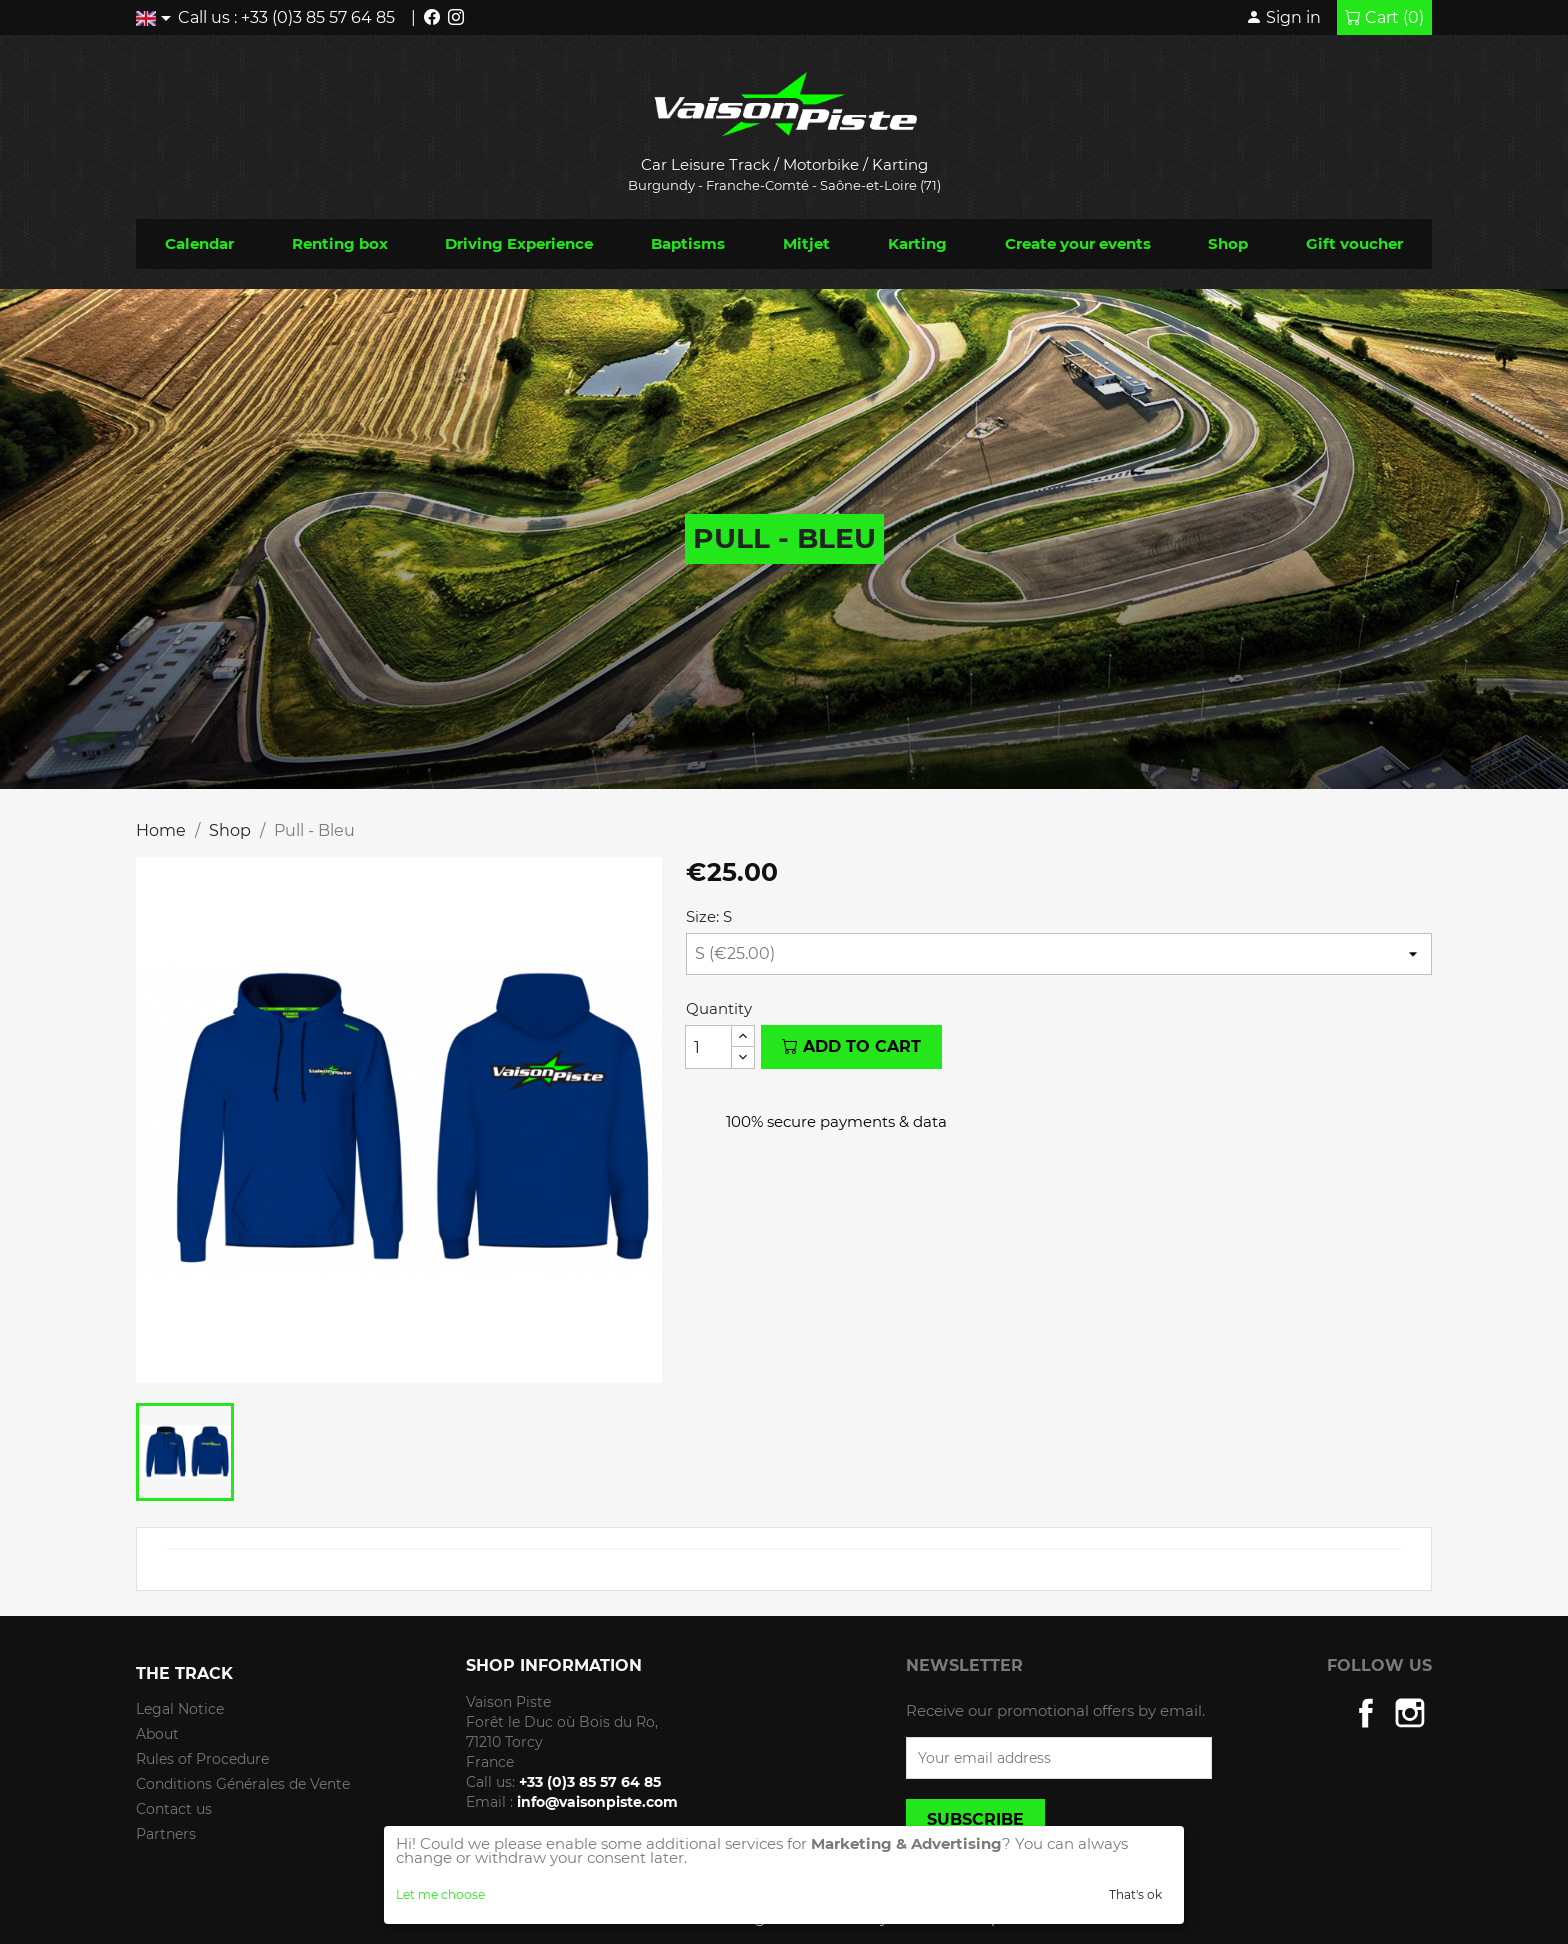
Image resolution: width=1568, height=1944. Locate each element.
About (157, 1734)
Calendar (199, 243)
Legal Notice (180, 1709)
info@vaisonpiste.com (597, 1802)
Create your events (1078, 243)
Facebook (1366, 1713)
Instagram (1410, 1713)
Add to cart (851, 1046)
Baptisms (688, 243)
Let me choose (440, 1895)
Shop (1228, 243)
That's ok (1135, 1894)
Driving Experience (519, 243)
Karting (917, 243)
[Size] (1059, 954)
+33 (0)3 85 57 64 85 (318, 17)
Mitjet (806, 243)
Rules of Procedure (202, 1759)
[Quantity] (709, 1047)
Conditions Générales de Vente (243, 1784)
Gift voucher (1354, 243)
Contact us (174, 1809)
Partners (166, 1834)
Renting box (340, 243)
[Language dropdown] (157, 17)
